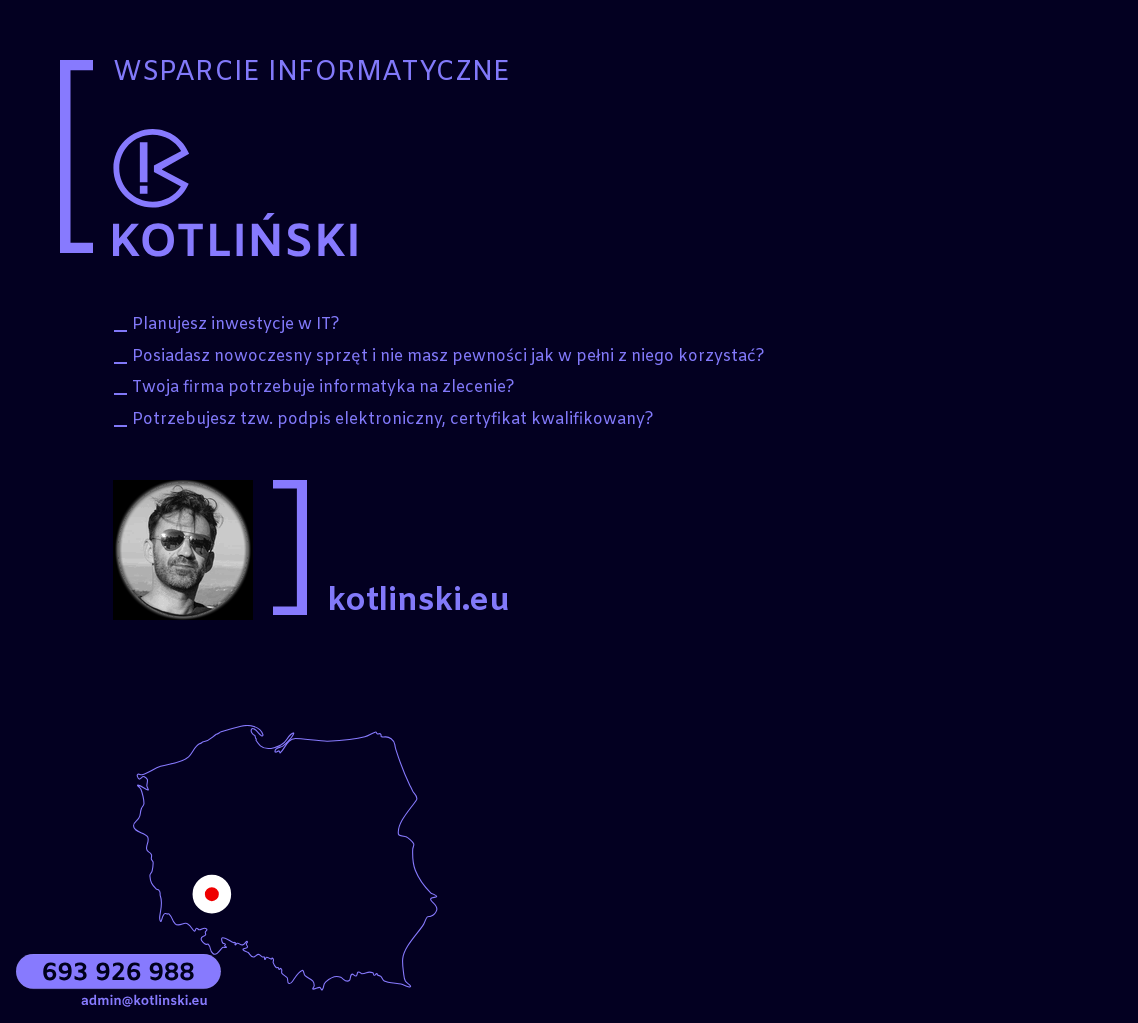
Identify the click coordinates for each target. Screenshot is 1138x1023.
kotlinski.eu (418, 601)
